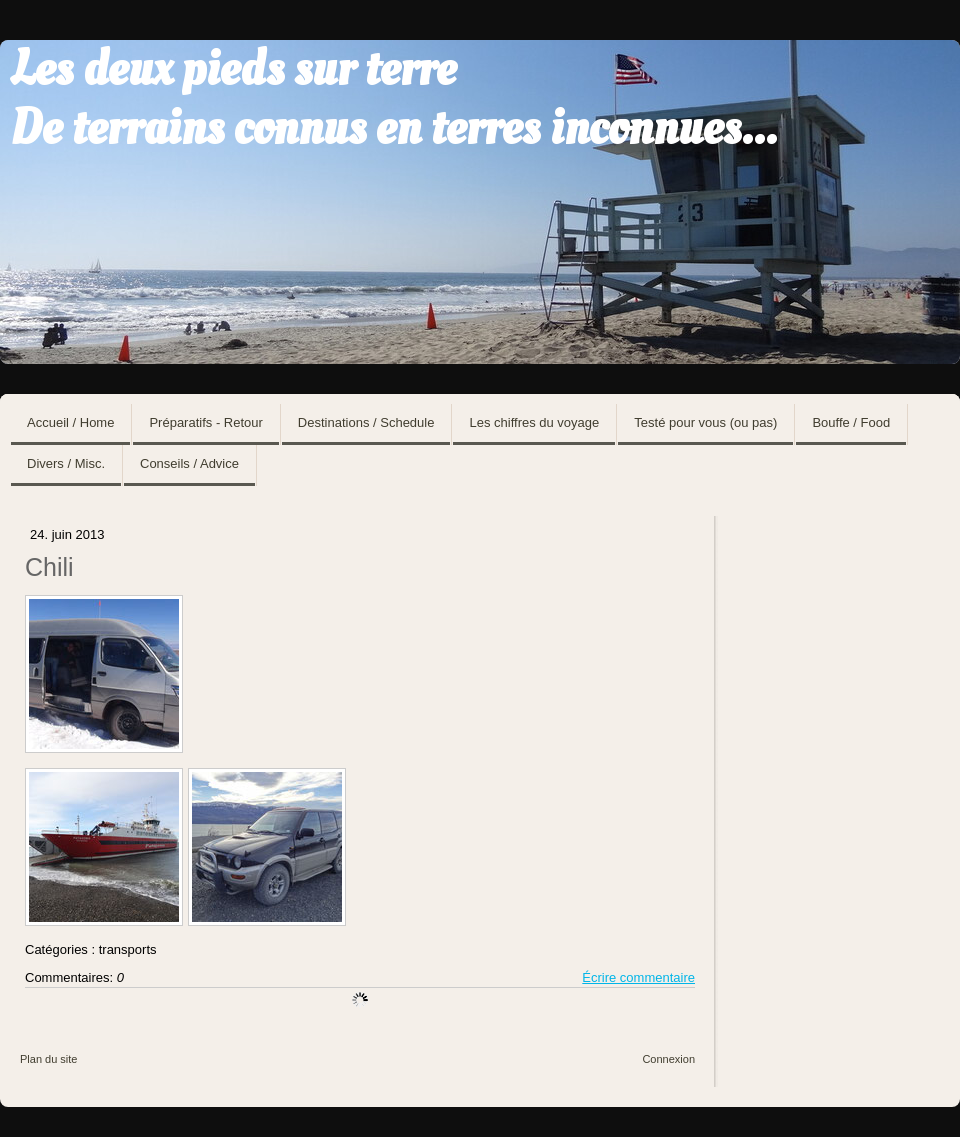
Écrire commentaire (638, 977)
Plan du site (48, 1059)
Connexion (668, 1059)
